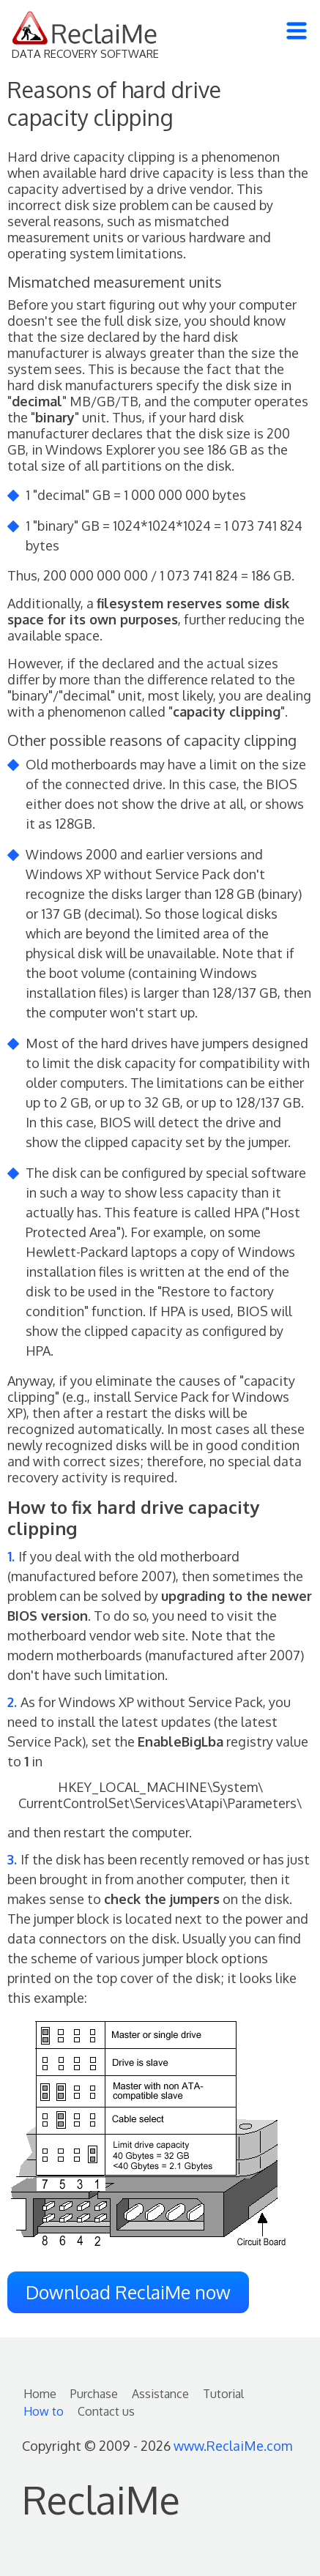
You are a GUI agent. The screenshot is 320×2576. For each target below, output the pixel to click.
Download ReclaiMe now (128, 2292)
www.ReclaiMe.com (233, 2446)
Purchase (94, 2393)
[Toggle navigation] (296, 30)
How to (43, 2411)
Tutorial (223, 2393)
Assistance (160, 2393)
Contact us (106, 2411)
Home (39, 2393)
